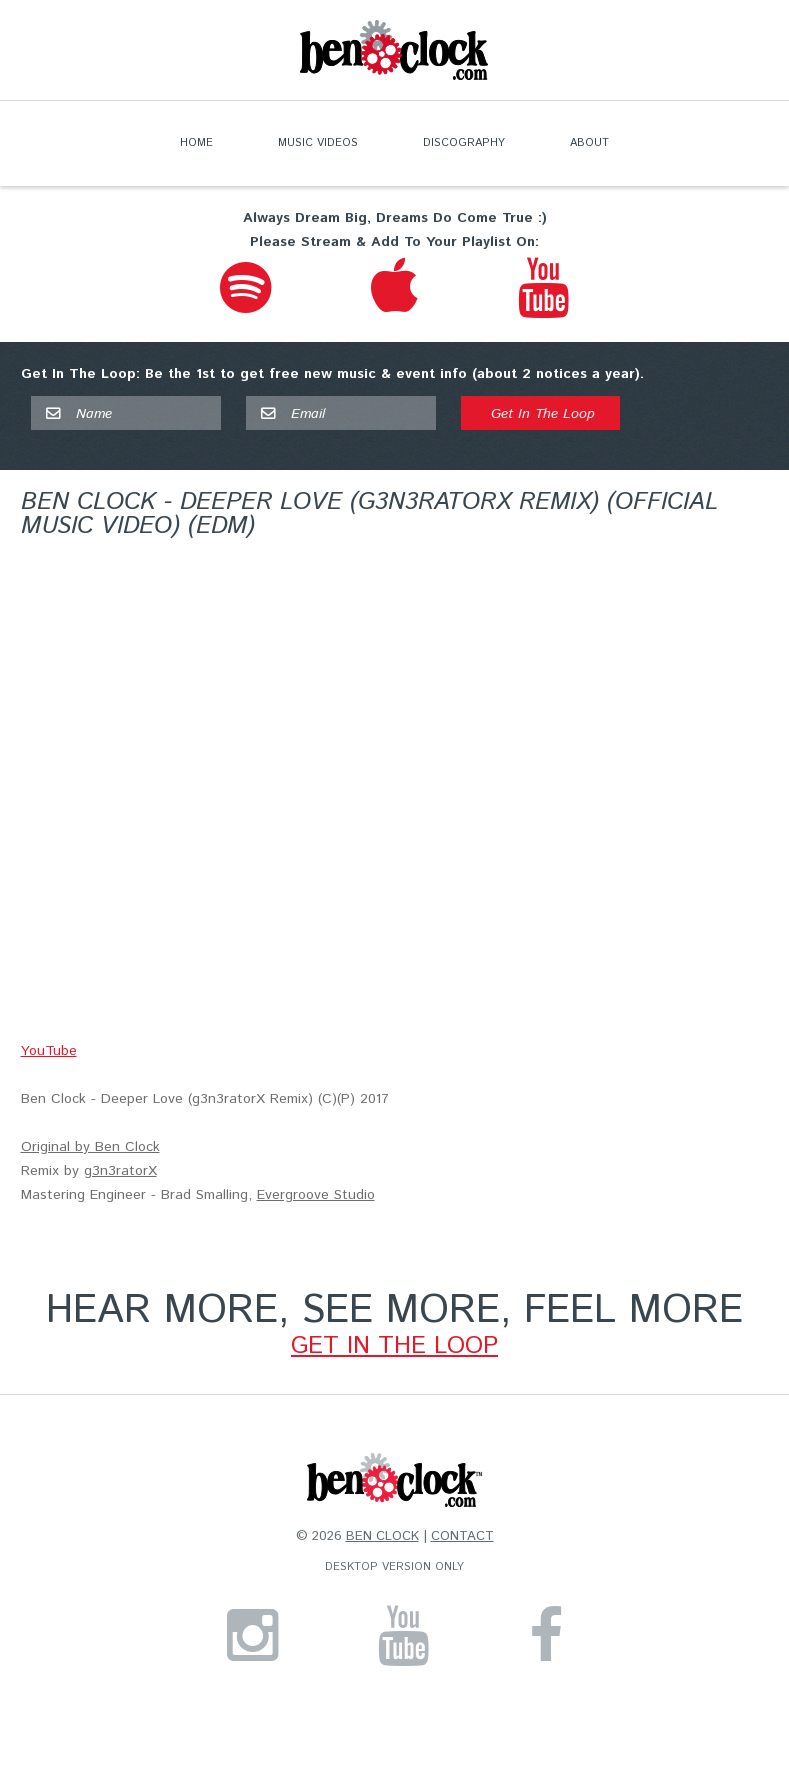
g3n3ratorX (120, 1171)
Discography (464, 143)
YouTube (49, 1051)
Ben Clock (382, 1536)
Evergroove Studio (316, 1195)
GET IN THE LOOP (394, 1346)
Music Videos (318, 143)
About (589, 143)
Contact (462, 1536)
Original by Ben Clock (90, 1147)
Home (196, 143)
